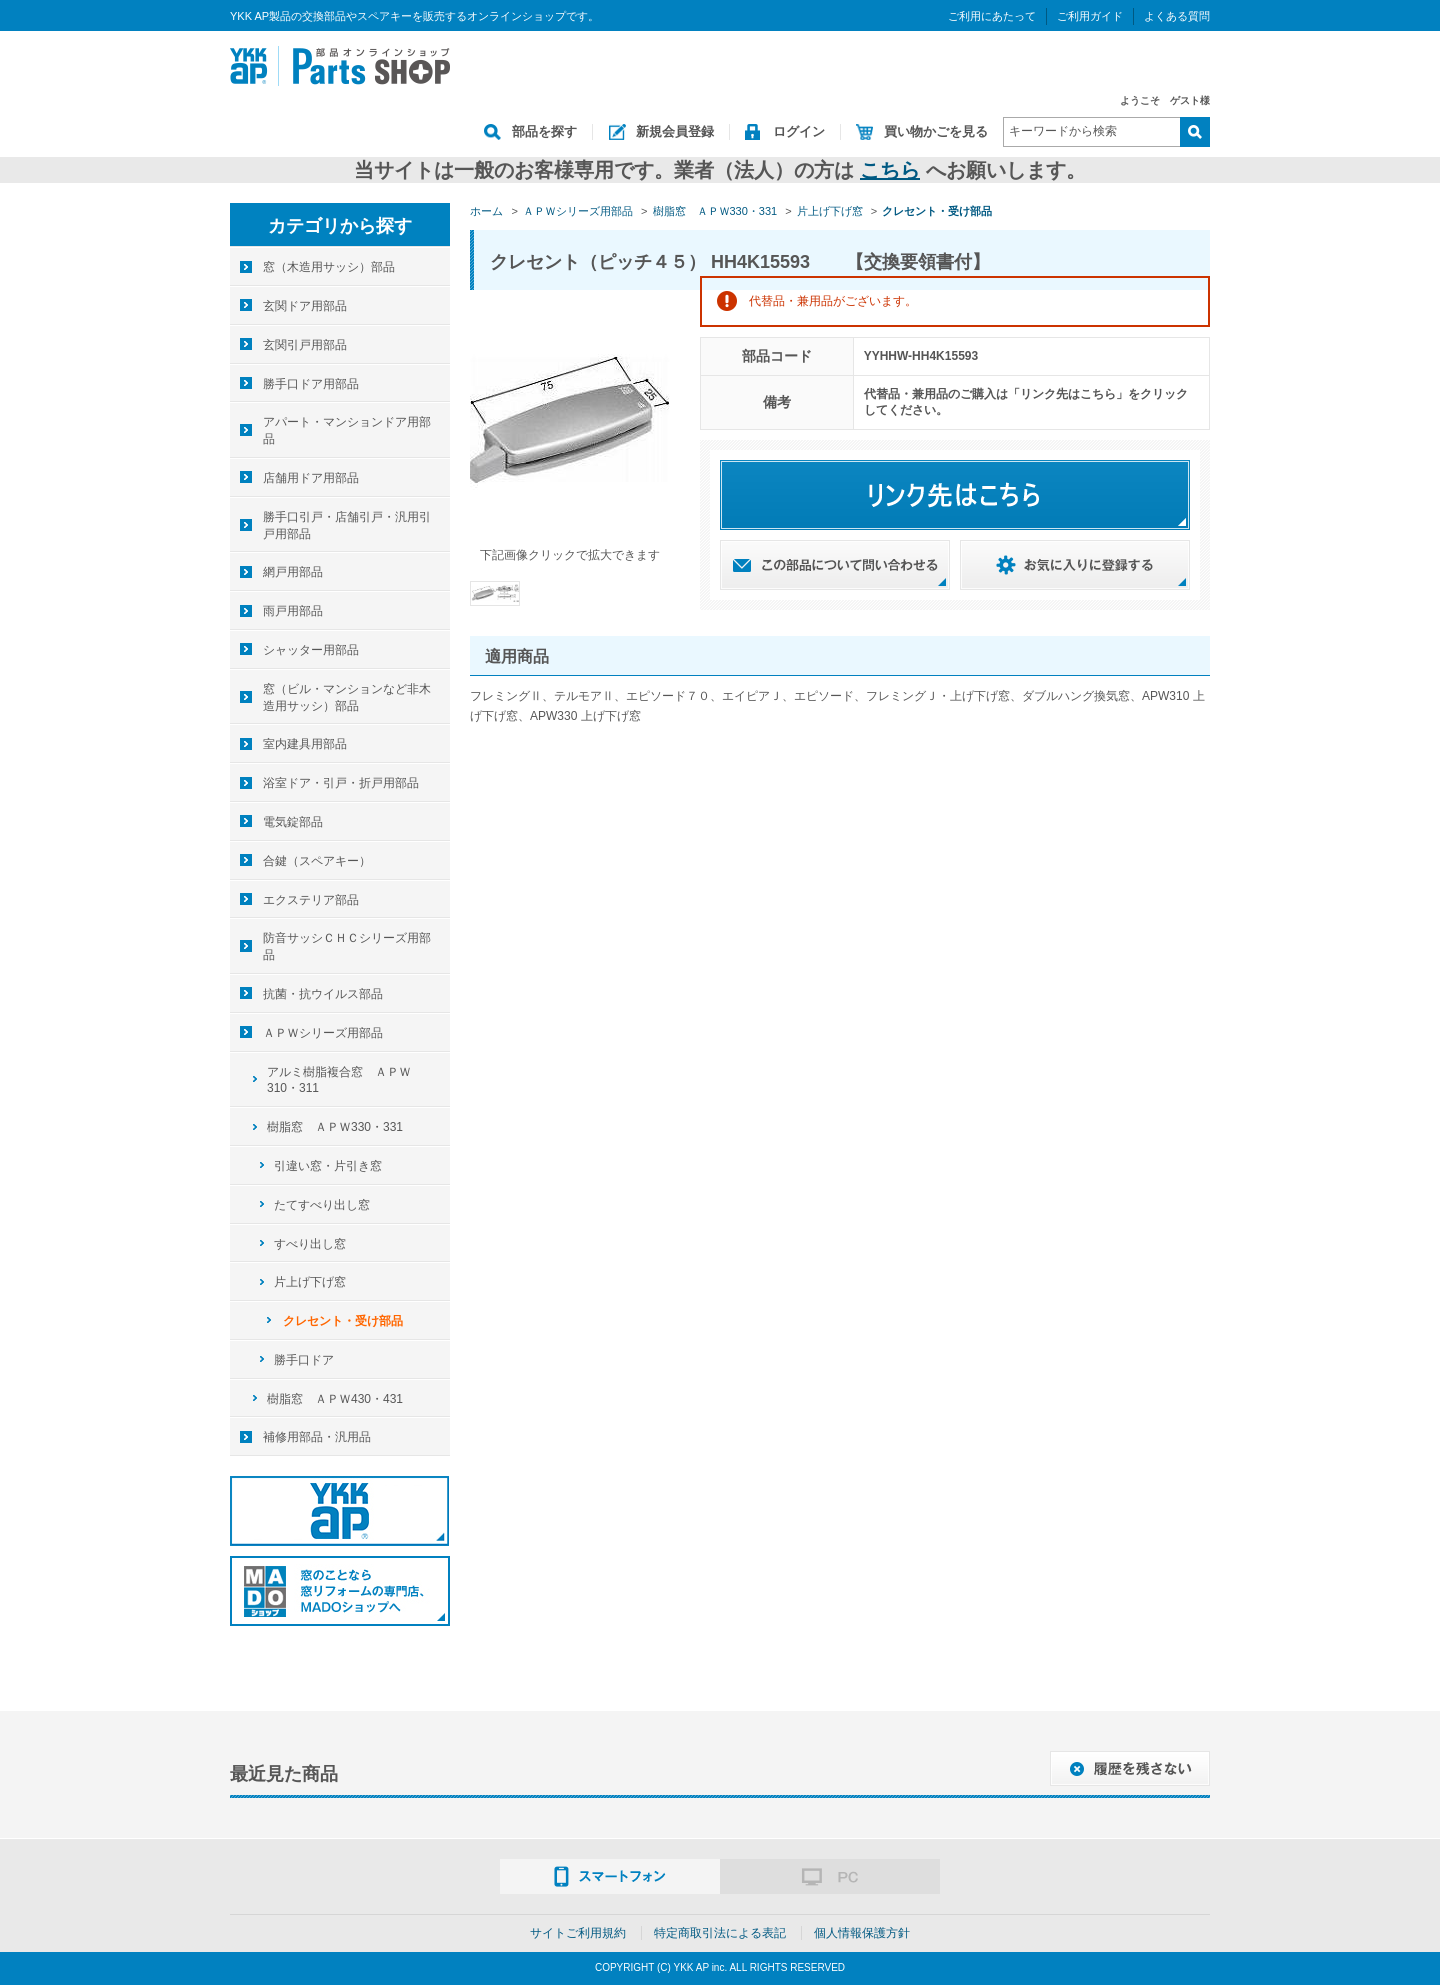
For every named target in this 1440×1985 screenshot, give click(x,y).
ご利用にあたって (992, 16)
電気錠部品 (293, 822)
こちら (890, 170)
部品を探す (544, 131)
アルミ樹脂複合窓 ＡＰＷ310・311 (339, 1080)
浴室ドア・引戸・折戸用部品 (341, 783)
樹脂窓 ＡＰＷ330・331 (335, 1127)
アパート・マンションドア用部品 (347, 430)
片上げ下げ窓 (310, 1282)
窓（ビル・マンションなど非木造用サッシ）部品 (347, 697)
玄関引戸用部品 (305, 345)
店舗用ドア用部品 (311, 478)
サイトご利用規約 (578, 1933)
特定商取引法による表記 (720, 1933)
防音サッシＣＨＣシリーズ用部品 (347, 946)
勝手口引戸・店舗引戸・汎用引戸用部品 (347, 525)
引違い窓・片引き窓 (328, 1166)
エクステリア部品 (311, 900)
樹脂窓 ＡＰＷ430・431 (335, 1399)
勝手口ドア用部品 (311, 384)
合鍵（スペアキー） (317, 861)
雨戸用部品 (293, 611)
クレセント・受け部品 (343, 1321)
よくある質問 (1177, 16)
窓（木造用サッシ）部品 (329, 267)
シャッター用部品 (311, 650)
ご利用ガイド (1090, 16)
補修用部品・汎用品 (317, 1437)
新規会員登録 (675, 131)
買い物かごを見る (936, 131)
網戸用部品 (293, 572)
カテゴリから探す (340, 226)
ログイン (799, 131)
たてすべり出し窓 (322, 1205)
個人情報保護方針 (862, 1933)
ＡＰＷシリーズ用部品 (323, 1033)
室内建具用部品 (305, 744)
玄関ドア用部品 (305, 306)
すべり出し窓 (310, 1244)
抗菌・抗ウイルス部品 (323, 994)
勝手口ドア (304, 1360)
